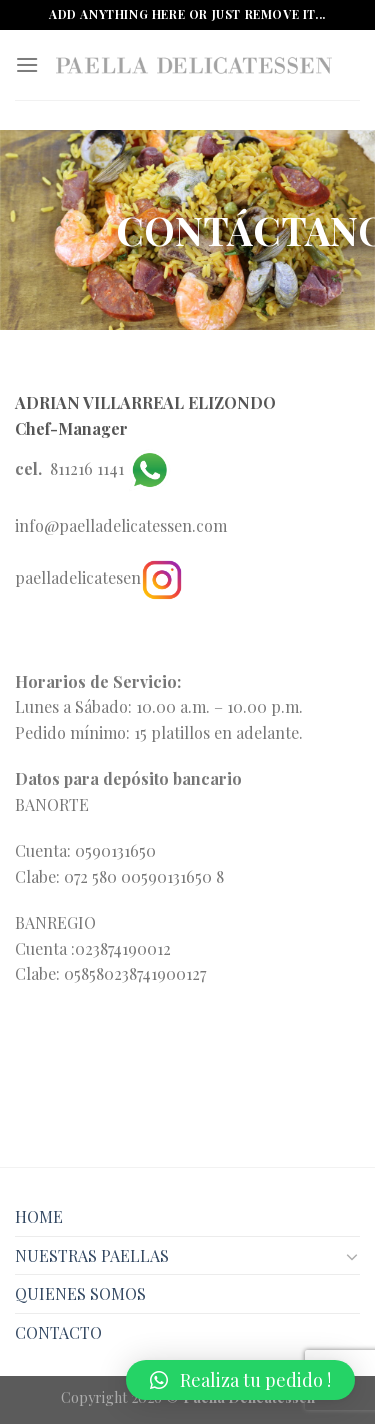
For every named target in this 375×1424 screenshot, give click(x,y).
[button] (240, 1380)
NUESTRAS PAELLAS (92, 1255)
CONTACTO (58, 1332)
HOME (39, 1216)
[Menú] (27, 64)
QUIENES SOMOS (80, 1293)
